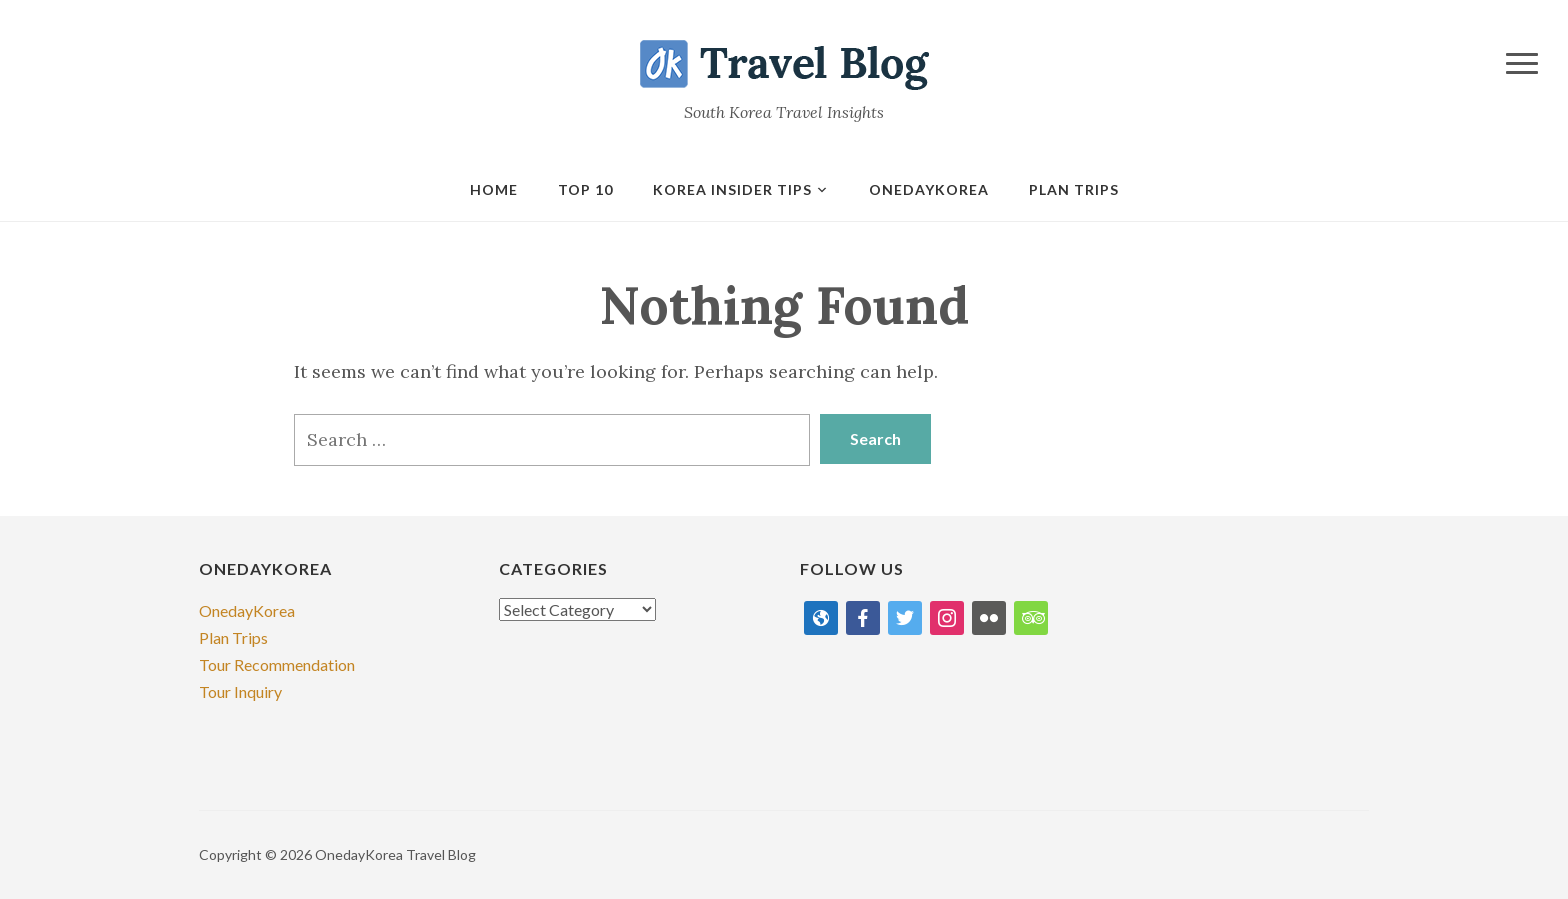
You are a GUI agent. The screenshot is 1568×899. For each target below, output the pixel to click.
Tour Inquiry (240, 691)
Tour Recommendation (277, 664)
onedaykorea (929, 189)
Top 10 (585, 189)
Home (494, 189)
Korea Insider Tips (732, 189)
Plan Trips (1074, 189)
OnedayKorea (247, 610)
